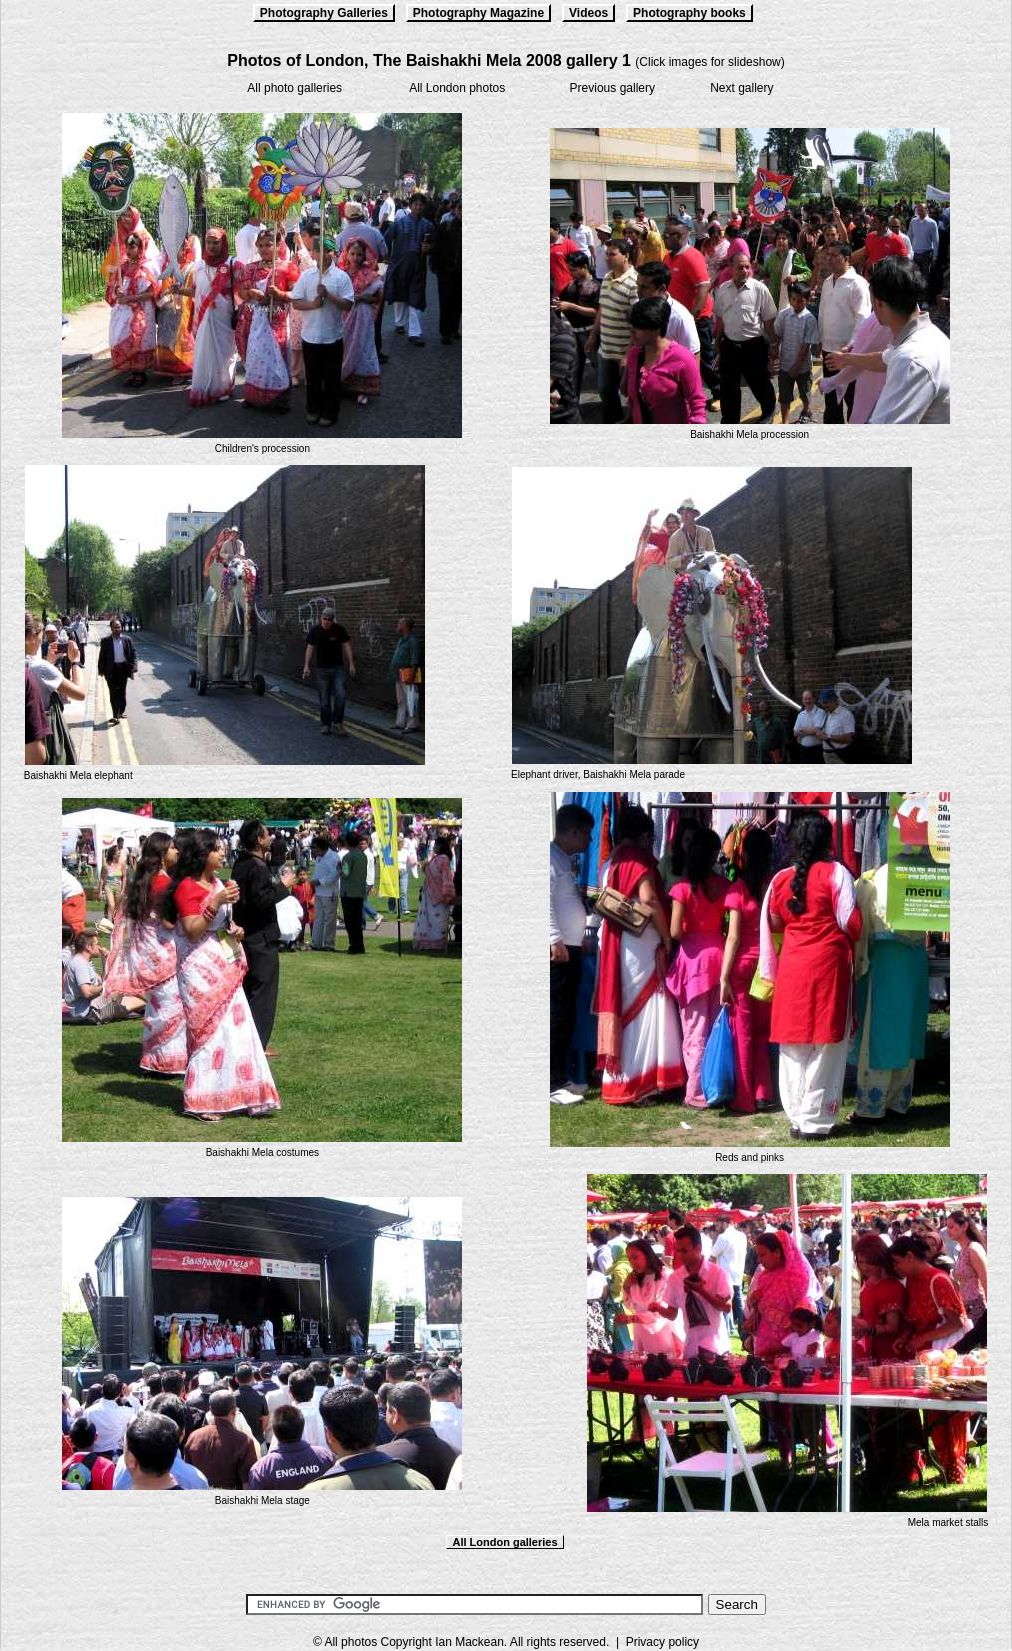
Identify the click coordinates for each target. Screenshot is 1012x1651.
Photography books (689, 13)
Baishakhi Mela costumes (262, 1152)
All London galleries (504, 1542)
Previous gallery (612, 88)
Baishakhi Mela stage (262, 1500)
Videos (588, 13)
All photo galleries (294, 88)
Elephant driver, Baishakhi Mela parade (598, 774)
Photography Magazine (478, 13)
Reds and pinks (749, 1157)
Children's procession (262, 448)
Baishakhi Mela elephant (78, 775)
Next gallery (741, 88)
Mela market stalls (948, 1522)
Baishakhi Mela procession (749, 434)
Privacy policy (662, 1642)
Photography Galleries (324, 13)
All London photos (457, 88)
